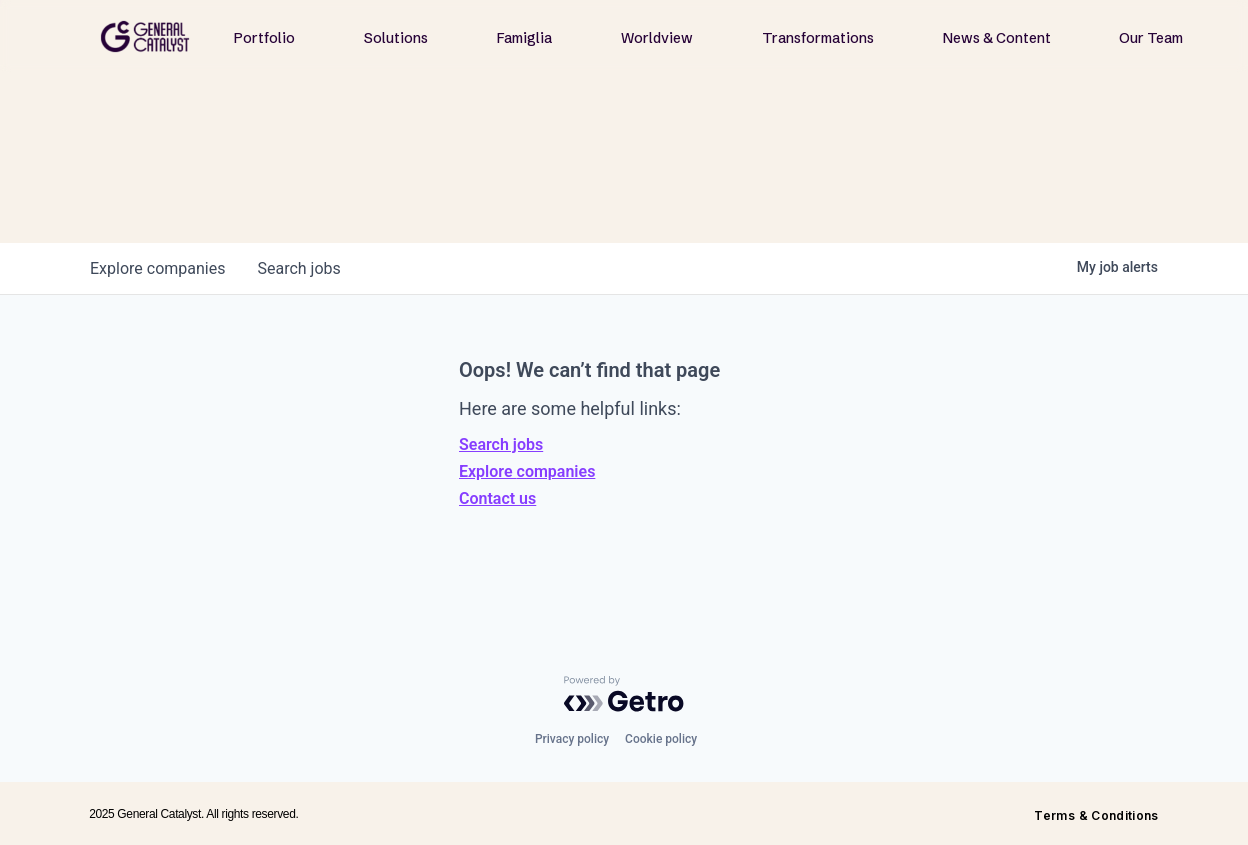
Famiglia (524, 38)
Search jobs (501, 444)
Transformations (818, 38)
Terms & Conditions (1096, 815)
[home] (145, 36)
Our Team (1151, 38)
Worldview (657, 38)
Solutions (396, 38)
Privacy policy (572, 739)
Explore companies (527, 471)
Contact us (497, 498)
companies (157, 268)
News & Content (997, 38)
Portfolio (264, 38)
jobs (298, 268)
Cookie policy (661, 739)
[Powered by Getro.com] (624, 694)
